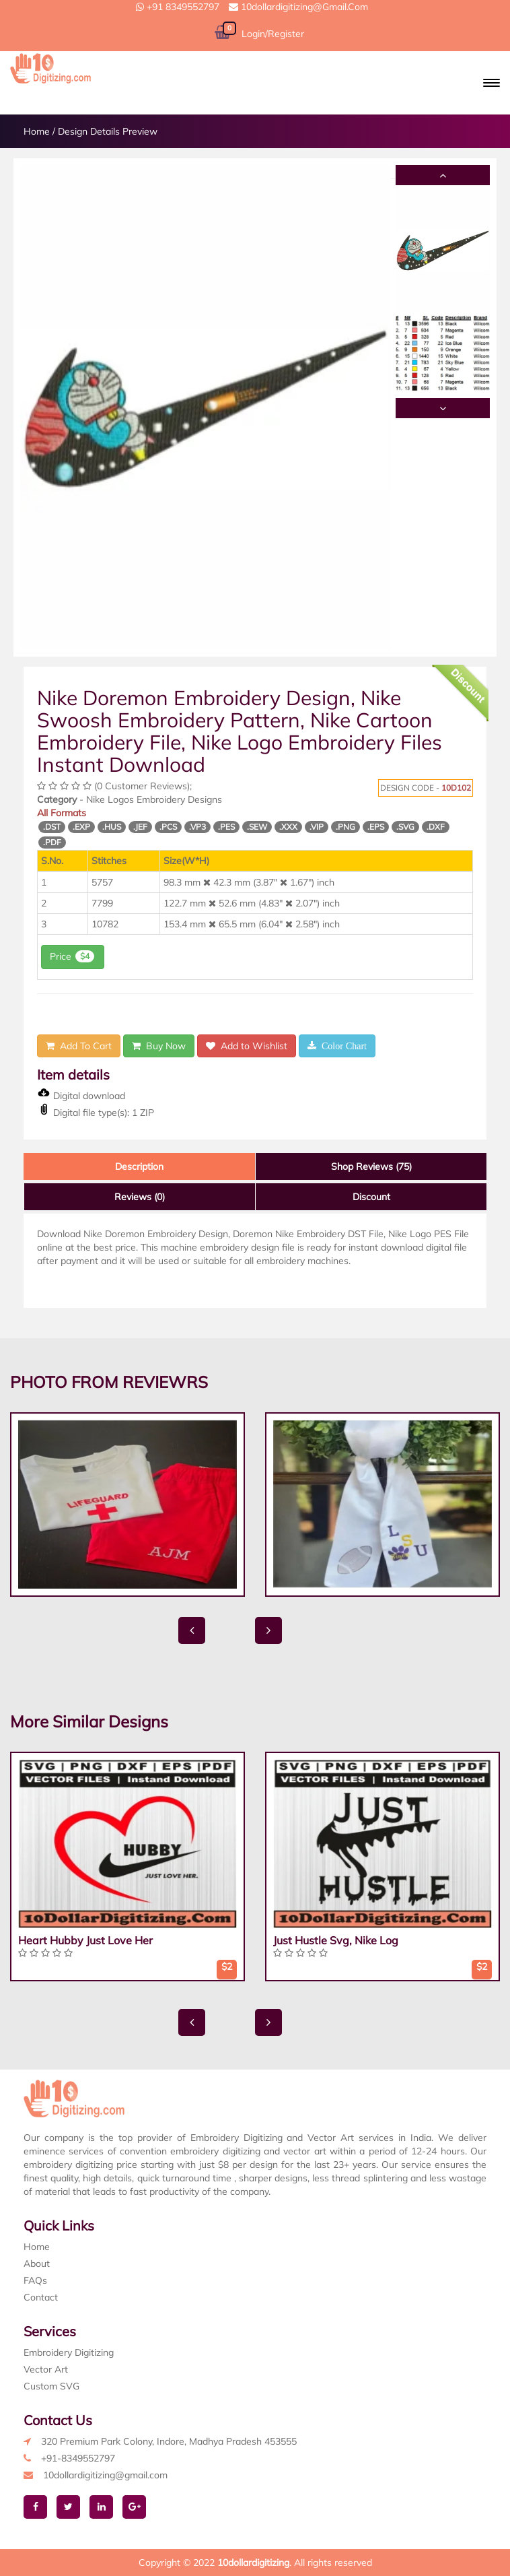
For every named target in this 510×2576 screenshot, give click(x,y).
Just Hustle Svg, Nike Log (335, 1940)
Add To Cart (79, 1046)
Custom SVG (51, 2386)
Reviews (139, 1197)
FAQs (35, 2280)
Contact (41, 2297)
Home (37, 131)
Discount (371, 1197)
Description (139, 1166)
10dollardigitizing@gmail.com (298, 7)
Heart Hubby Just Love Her (85, 1940)
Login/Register (273, 34)
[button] (491, 82)
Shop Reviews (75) (371, 1166)
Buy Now (159, 1046)
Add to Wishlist (246, 1046)
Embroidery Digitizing (69, 2352)
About (37, 2263)
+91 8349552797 (177, 7)
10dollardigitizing (253, 2562)
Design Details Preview (107, 131)
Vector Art (46, 2369)
